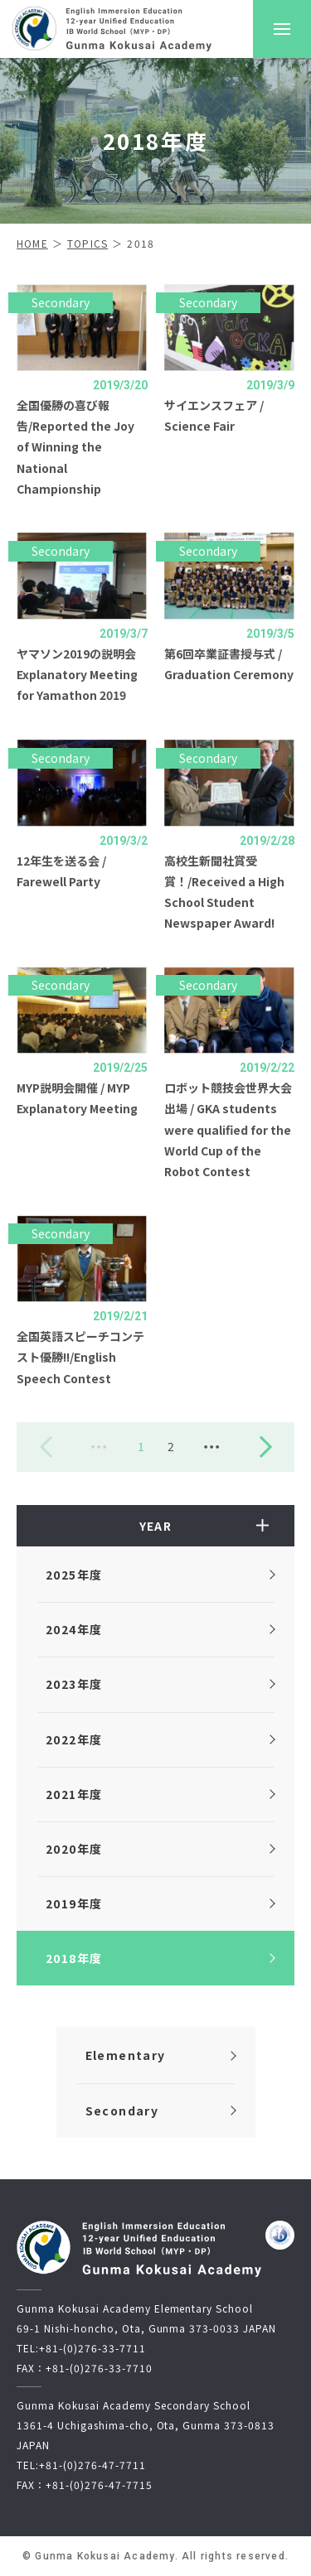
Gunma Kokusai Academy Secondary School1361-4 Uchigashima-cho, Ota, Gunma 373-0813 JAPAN (146, 2425)
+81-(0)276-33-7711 (92, 2348)
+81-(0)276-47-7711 (92, 2465)
